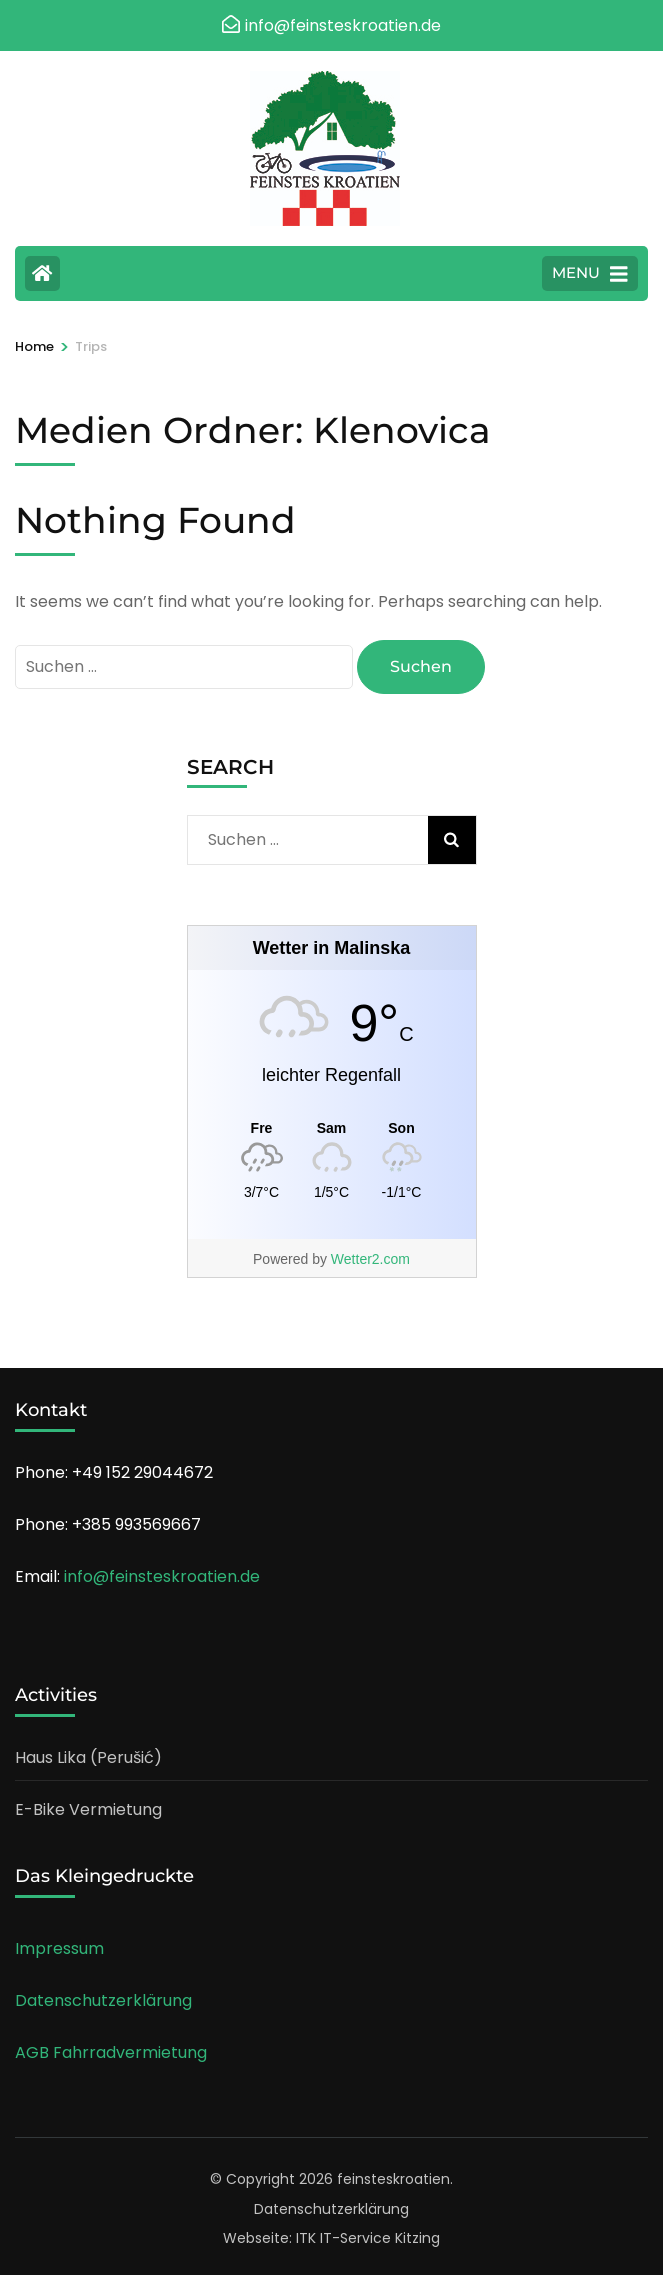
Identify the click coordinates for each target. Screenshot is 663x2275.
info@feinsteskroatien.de (162, 1576)
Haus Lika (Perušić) (88, 1757)
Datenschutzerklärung (103, 2000)
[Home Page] (42, 273)
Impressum (59, 1948)
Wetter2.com (370, 1259)
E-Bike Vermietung (88, 1809)
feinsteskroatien (393, 2179)
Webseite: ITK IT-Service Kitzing (331, 2238)
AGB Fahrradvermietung (111, 2052)
